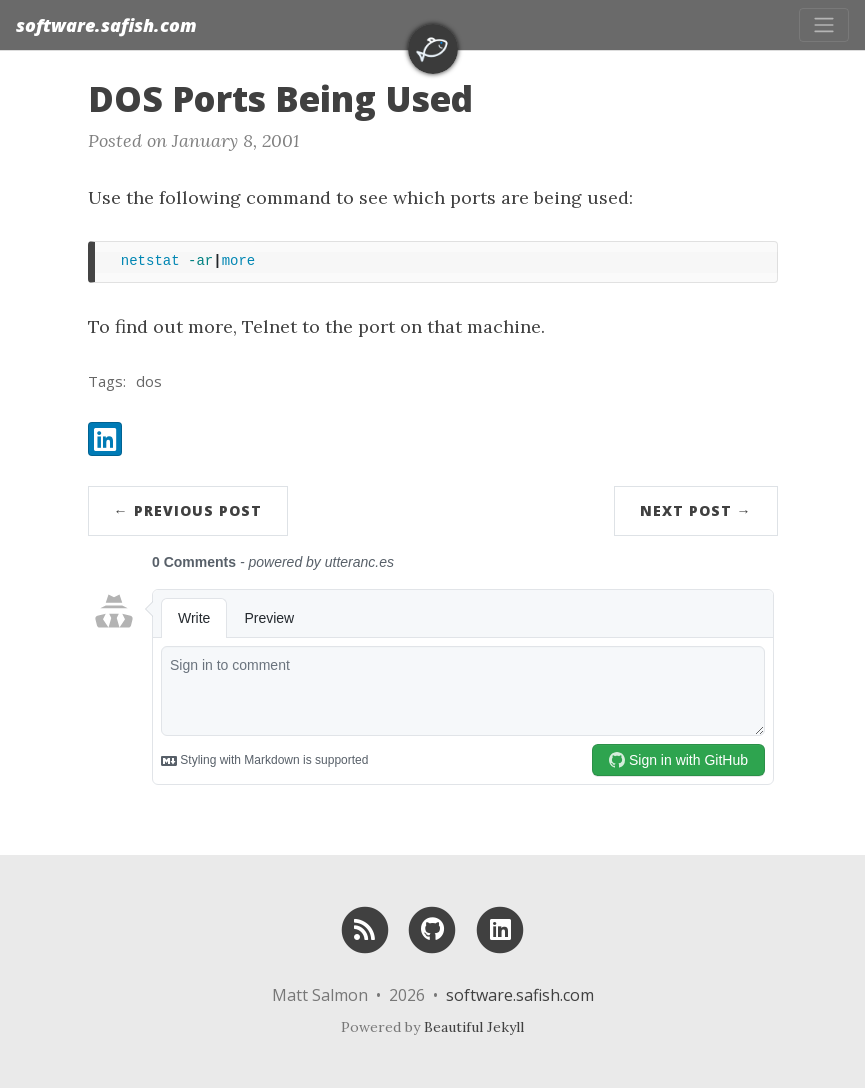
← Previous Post (188, 510)
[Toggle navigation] (824, 25)
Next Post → (696, 510)
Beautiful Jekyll (474, 1027)
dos (149, 381)
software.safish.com (106, 25)
